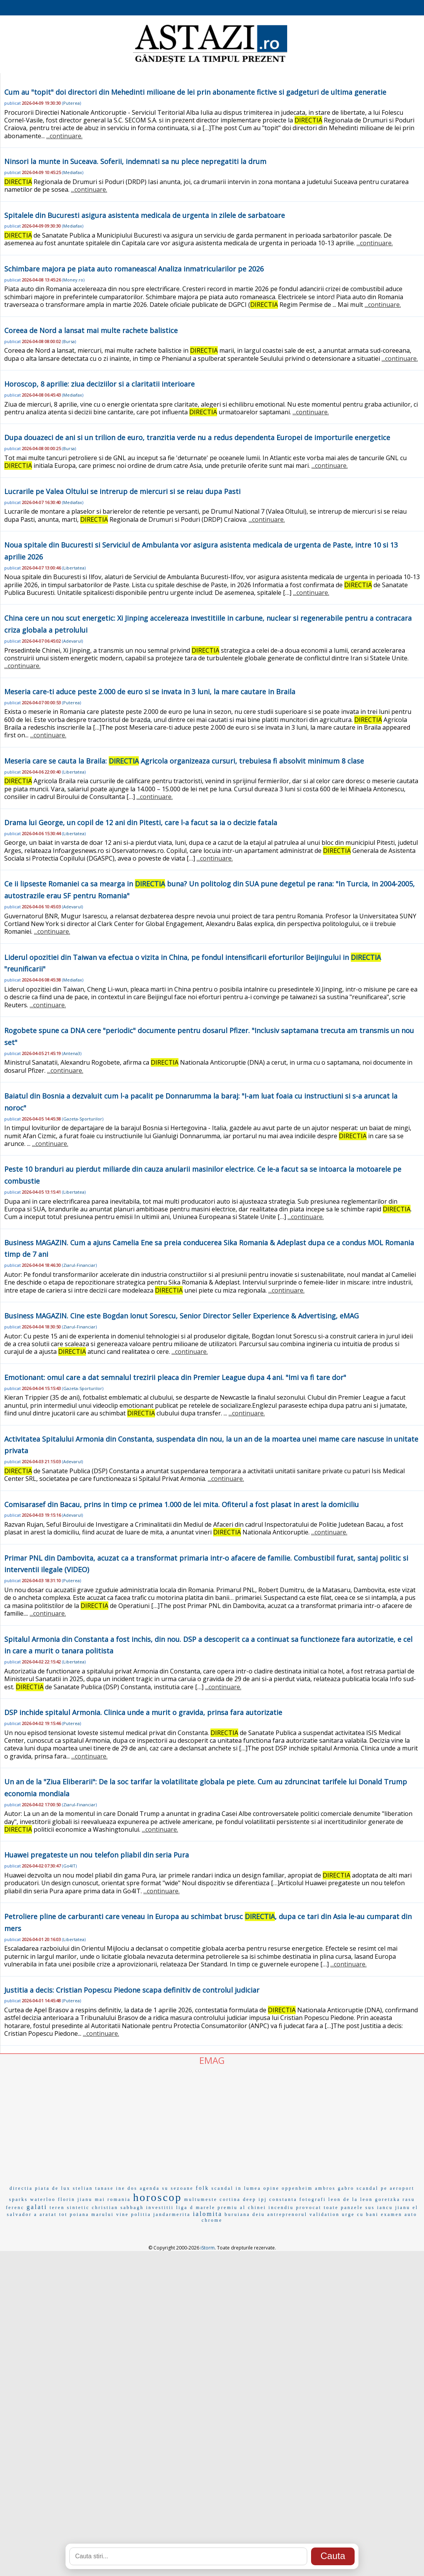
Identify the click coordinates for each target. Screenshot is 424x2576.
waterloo (43, 2199)
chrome (212, 2220)
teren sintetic (70, 2207)
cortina (230, 2199)
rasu (408, 2199)
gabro (346, 2188)
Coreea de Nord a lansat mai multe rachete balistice (91, 330)
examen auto (399, 2214)
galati (37, 2207)
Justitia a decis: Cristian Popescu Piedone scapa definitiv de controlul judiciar (131, 1990)
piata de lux (53, 2188)
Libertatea (73, 568)
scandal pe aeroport (385, 2188)
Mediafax (72, 172)
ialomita (207, 2214)
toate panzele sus (349, 2207)
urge (348, 2214)
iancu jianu (393, 2207)
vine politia (133, 2214)
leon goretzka (380, 2199)
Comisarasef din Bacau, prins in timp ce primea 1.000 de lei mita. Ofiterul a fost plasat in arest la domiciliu (181, 1504)
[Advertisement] (212, 2124)
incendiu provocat (295, 2207)
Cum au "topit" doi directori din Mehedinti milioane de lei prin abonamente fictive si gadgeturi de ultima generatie (195, 92)
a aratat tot (50, 2214)
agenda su (154, 2188)
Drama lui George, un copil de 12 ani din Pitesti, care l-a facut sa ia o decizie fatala (140, 822)
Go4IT (69, 1866)
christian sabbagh (118, 2207)
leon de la (343, 2199)
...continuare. (64, 136)
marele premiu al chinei (231, 2207)
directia (21, 2188)
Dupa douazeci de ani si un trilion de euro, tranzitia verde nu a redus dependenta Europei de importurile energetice (197, 437)
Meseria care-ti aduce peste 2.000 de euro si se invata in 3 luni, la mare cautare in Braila (149, 691)
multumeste (200, 2199)
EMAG (212, 2060)
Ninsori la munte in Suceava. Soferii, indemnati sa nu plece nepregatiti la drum (135, 161)
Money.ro (73, 280)
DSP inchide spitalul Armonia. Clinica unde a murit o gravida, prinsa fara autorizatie (143, 1712)
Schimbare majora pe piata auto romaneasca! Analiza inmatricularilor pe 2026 (134, 268)
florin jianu (75, 2199)
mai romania (113, 2199)
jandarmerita (172, 2214)
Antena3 (71, 1053)
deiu (258, 2214)
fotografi (312, 2199)
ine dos (126, 2188)
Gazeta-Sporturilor (82, 1119)
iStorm (207, 2247)
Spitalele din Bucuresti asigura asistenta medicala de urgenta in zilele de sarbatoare (144, 215)
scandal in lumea (236, 2188)
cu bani (368, 2214)
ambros (325, 2188)
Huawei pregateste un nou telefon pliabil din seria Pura (96, 1854)
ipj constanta (278, 2199)
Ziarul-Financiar (79, 1265)
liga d (184, 2207)
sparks (18, 2199)
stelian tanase (93, 2188)
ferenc (15, 2207)
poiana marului (92, 2214)
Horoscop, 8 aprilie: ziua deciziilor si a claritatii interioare (99, 384)
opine (271, 2188)
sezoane (182, 2188)
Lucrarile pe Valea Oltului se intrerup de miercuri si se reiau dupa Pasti (122, 491)
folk (202, 2188)
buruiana (237, 2214)
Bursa (69, 341)
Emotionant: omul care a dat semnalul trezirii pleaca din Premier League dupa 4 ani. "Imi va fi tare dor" (175, 1377)
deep (249, 2199)
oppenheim (297, 2188)
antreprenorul (287, 2214)
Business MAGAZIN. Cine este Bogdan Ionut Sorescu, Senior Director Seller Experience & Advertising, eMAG (181, 1315)
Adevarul (72, 641)
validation (325, 2214)
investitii (160, 2207)
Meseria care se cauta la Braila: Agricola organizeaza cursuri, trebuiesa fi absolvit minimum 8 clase (184, 760)
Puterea (71, 103)
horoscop (157, 2197)
